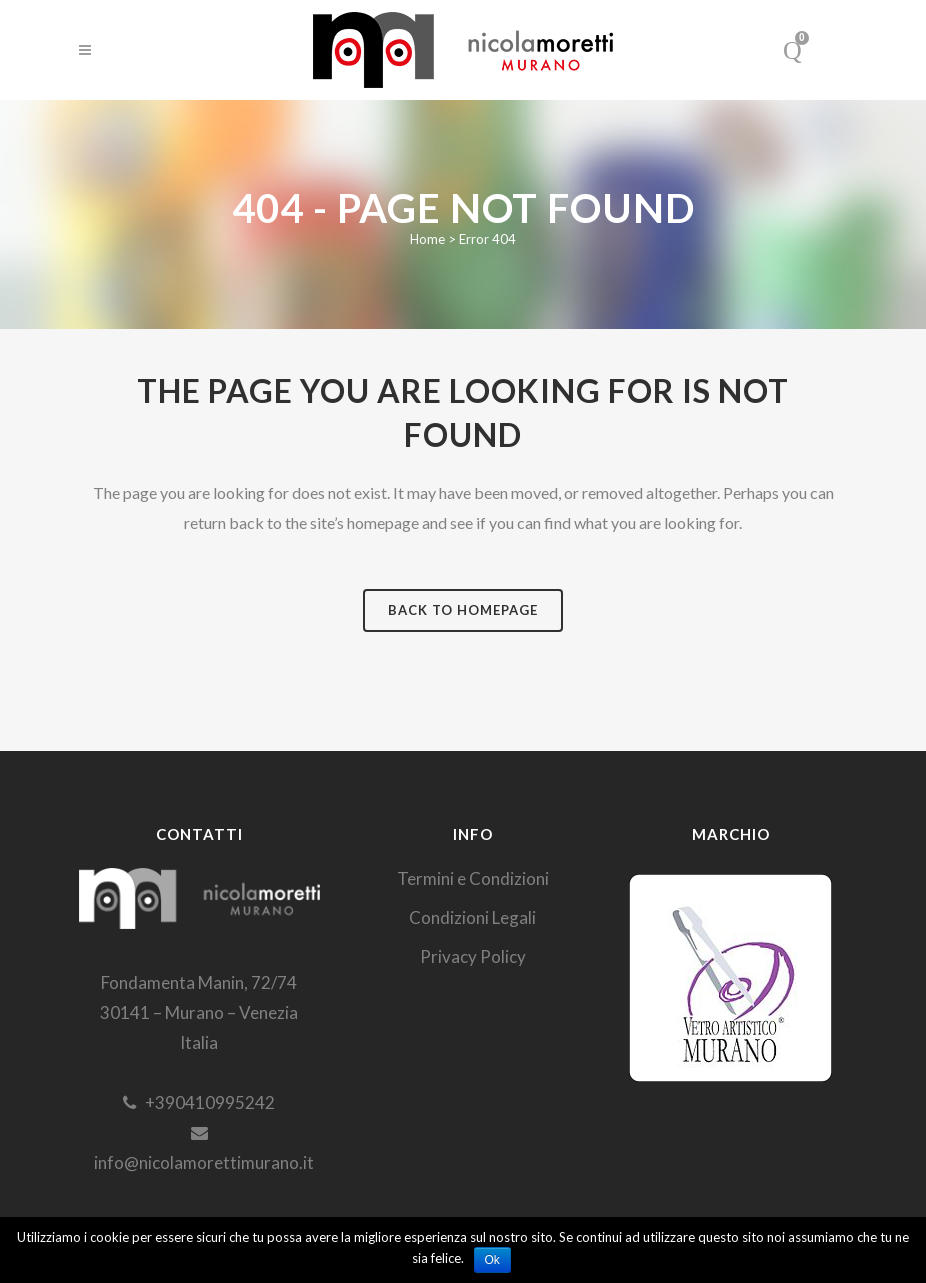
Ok (492, 1260)
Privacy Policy (473, 956)
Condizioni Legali (472, 917)
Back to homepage (463, 610)
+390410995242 (199, 1102)
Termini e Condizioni (473, 878)
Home (427, 239)
